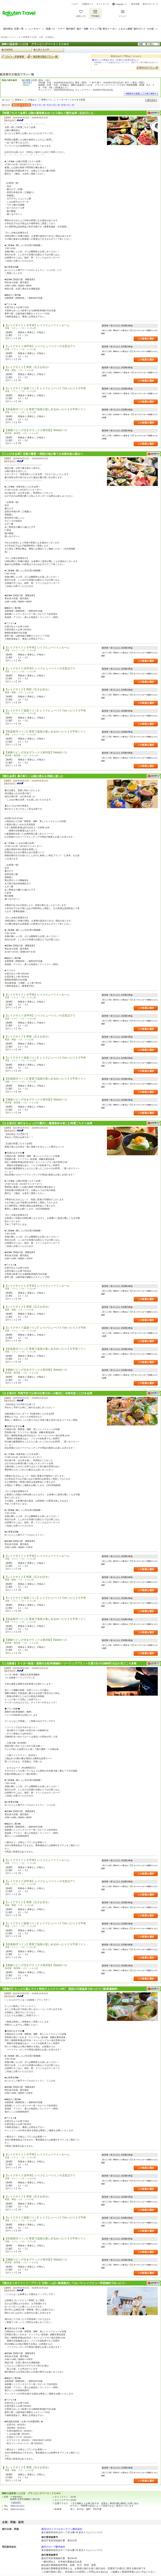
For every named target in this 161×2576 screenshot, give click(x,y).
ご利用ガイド (87, 4)
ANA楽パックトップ (11, 37)
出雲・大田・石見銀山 (43, 37)
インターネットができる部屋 (71, 99)
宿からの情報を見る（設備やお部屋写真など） (117, 60)
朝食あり (19, 99)
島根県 (26, 37)
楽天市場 (135, 4)
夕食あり (32, 99)
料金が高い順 (53, 105)
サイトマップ (103, 4)
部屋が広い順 (67, 105)
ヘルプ (75, 4)
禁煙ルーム (46, 99)
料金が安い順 (38, 105)
